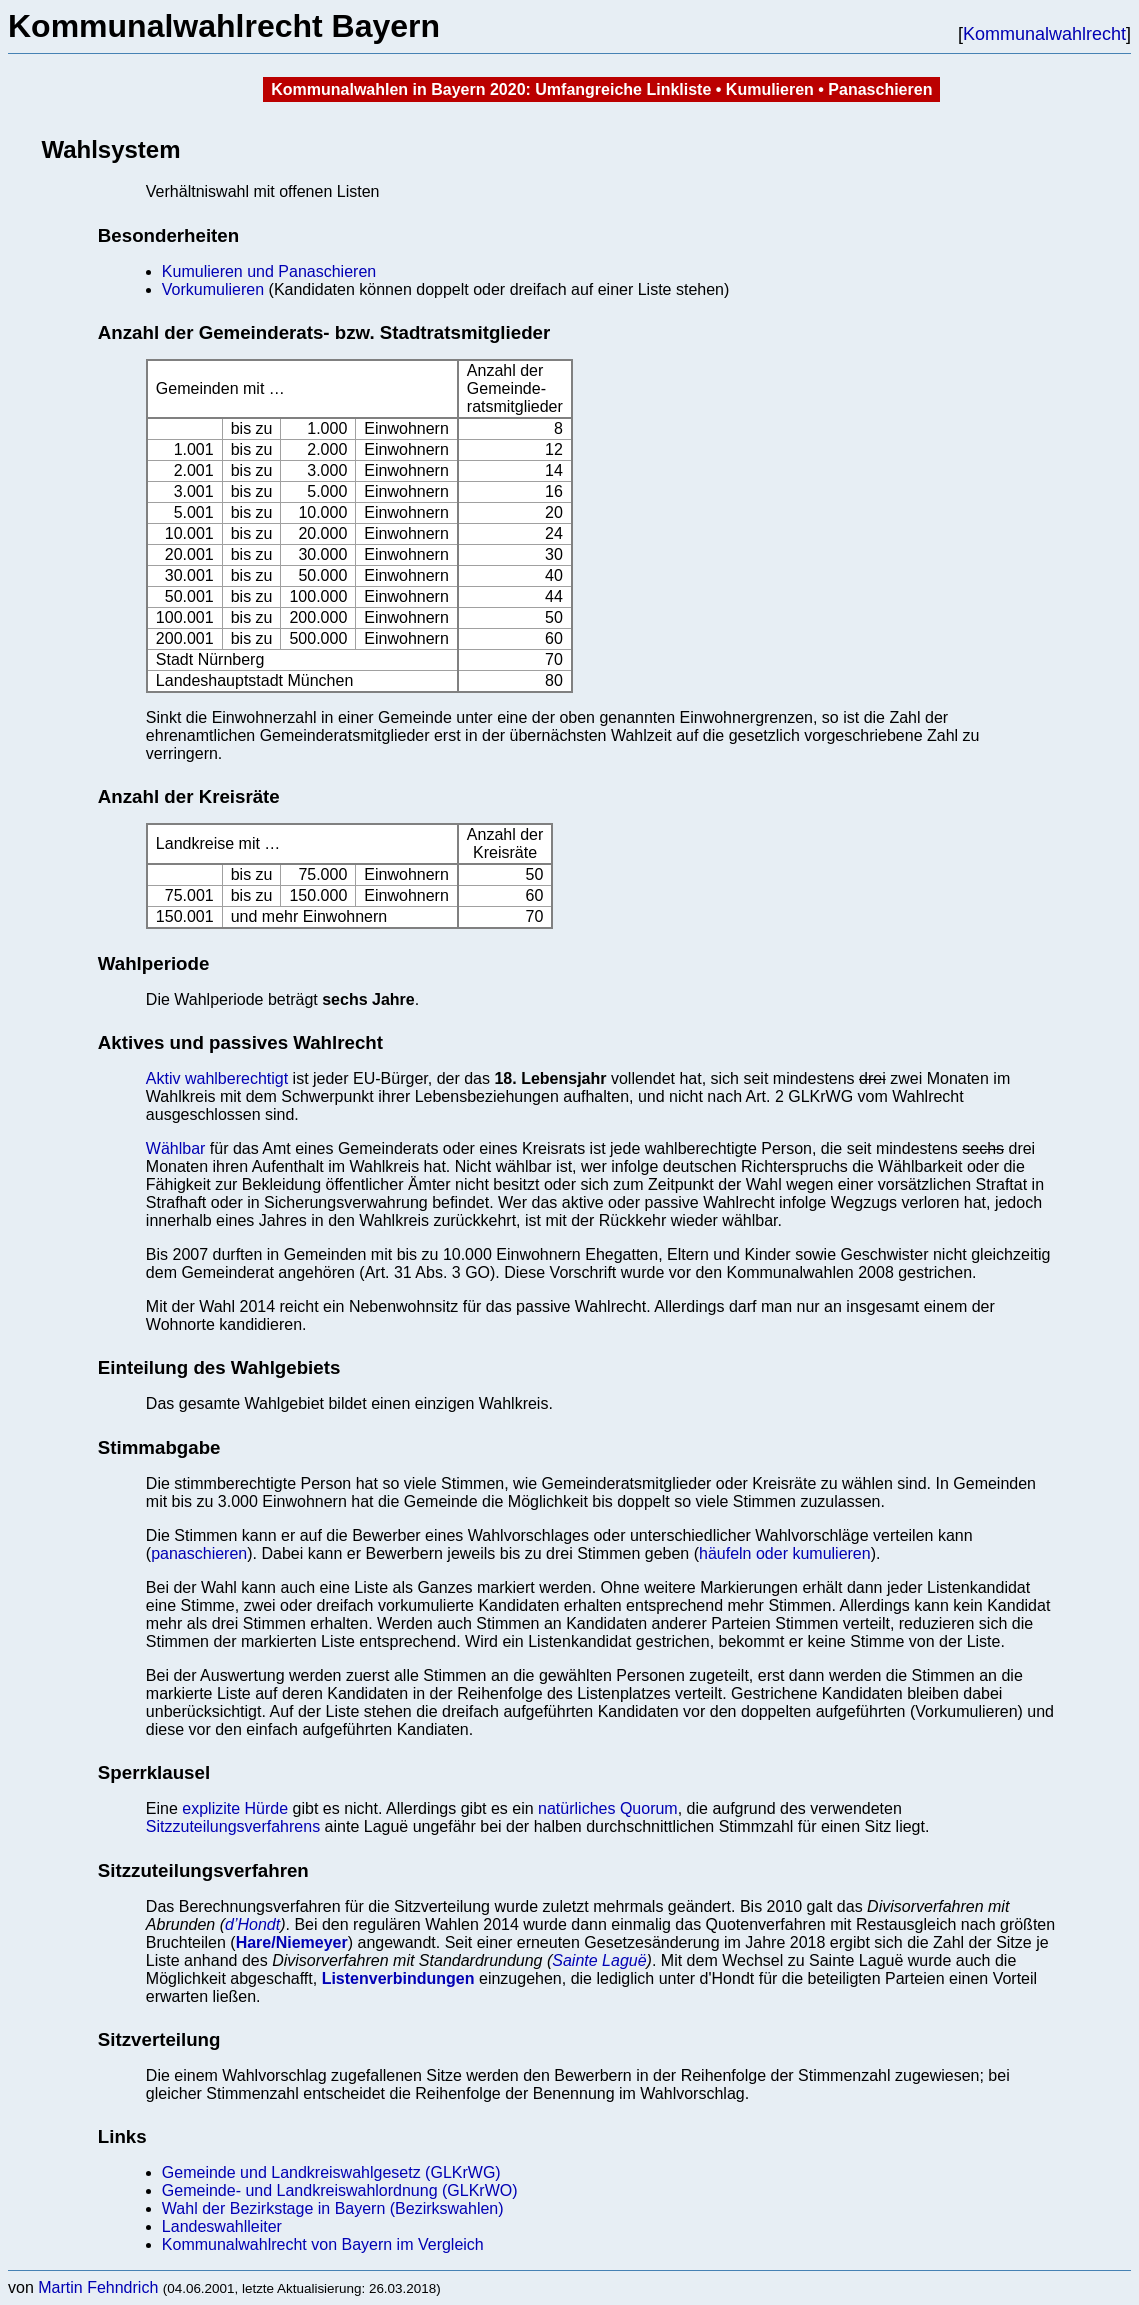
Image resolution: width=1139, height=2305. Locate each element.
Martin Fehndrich (98, 2287)
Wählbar (176, 1148)
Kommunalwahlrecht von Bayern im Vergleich (323, 2244)
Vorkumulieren (213, 289)
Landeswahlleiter (222, 2226)
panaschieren (199, 1553)
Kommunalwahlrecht (1044, 34)
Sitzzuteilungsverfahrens (233, 1826)
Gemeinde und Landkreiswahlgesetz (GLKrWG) (331, 2172)
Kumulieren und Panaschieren (269, 271)
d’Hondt (252, 1924)
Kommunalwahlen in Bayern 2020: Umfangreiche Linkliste (491, 89)
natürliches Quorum (608, 1808)
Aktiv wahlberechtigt (217, 1078)
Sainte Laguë (599, 1960)
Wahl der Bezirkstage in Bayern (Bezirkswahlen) (333, 2208)
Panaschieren (880, 89)
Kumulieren (770, 89)
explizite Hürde (235, 1808)
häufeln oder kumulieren (785, 1553)
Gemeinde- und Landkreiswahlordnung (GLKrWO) (340, 2190)
